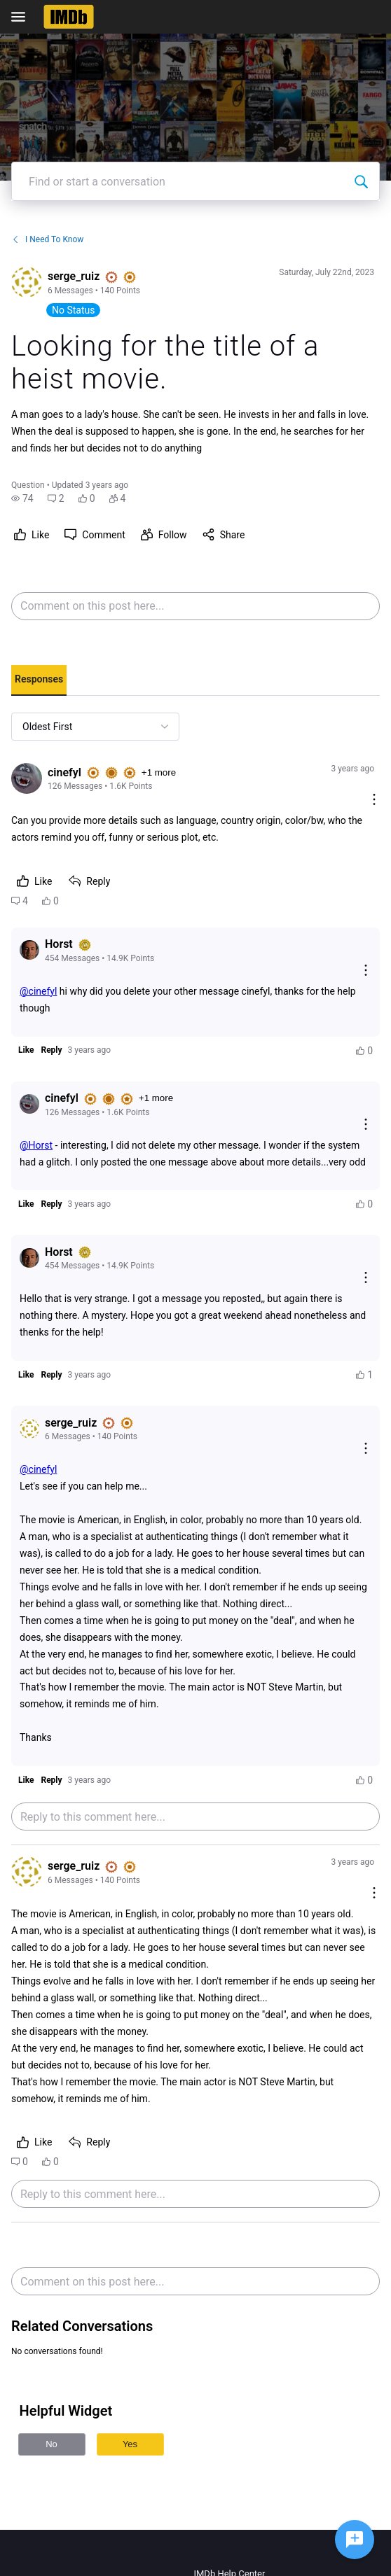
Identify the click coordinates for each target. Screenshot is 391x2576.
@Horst (36, 1145)
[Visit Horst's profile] (29, 950)
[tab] (39, 680)
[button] (22, 498)
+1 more (159, 772)
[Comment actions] (374, 800)
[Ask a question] (354, 2539)
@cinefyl (38, 991)
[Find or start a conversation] (361, 181)
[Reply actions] (365, 971)
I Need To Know (47, 239)
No (51, 2444)
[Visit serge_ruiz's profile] (26, 282)
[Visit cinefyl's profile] (26, 778)
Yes (130, 2444)
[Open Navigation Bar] (22, 17)
